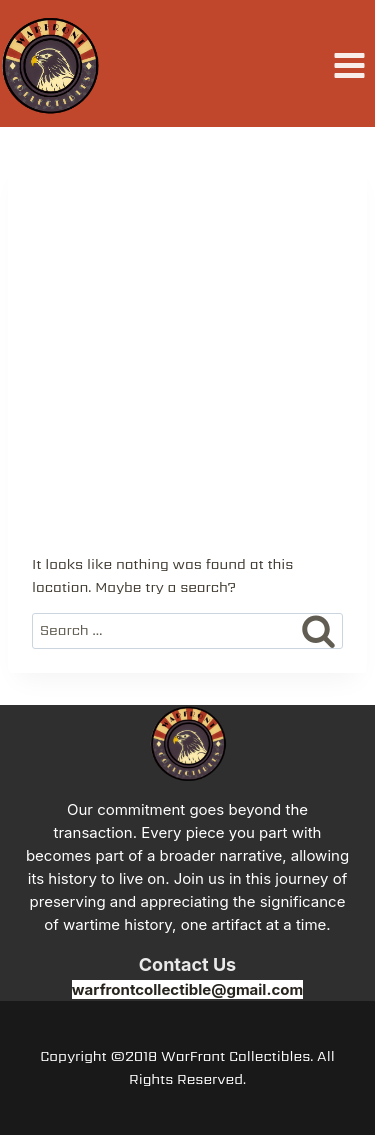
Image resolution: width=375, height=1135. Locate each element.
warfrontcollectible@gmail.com (187, 989)
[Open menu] (349, 66)
